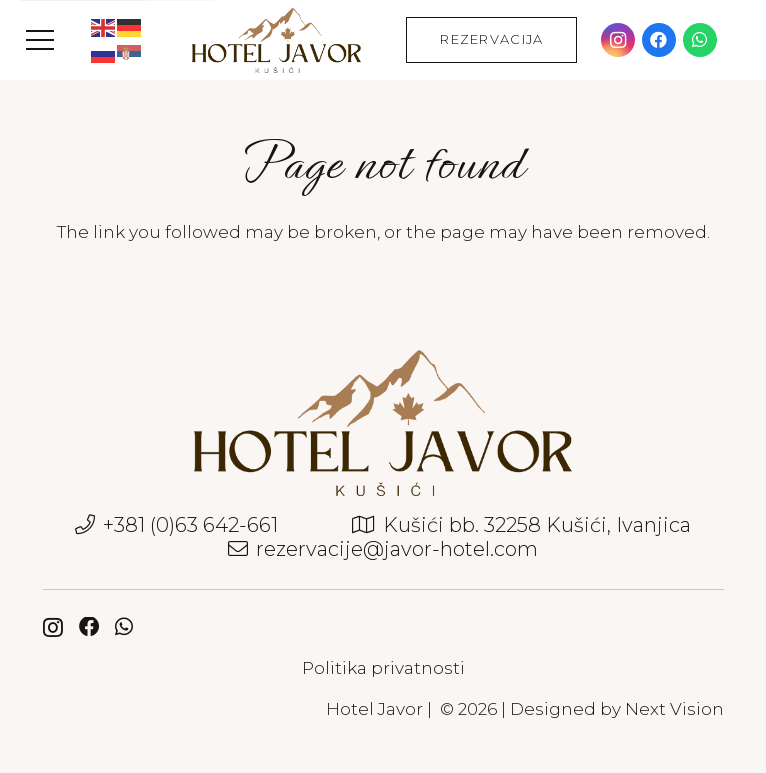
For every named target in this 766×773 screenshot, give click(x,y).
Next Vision (674, 709)
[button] (39, 40)
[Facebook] (659, 40)
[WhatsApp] (700, 40)
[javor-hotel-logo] (276, 40)
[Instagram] (618, 40)
